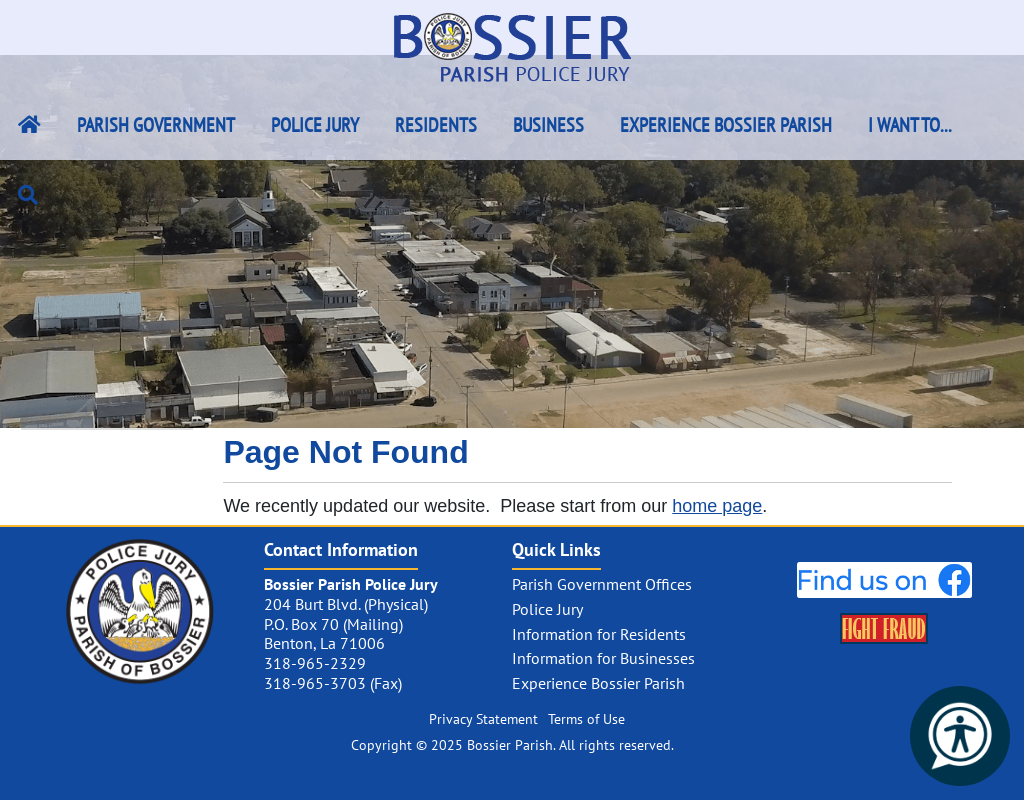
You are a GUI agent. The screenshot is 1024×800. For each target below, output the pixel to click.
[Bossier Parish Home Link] (29, 125)
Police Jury (315, 125)
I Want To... (910, 125)
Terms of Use (586, 719)
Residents (436, 125)
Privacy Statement (483, 719)
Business (548, 125)
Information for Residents (599, 634)
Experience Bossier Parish (726, 125)
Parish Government (156, 125)
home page (717, 506)
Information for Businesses (603, 658)
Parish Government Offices (602, 584)
